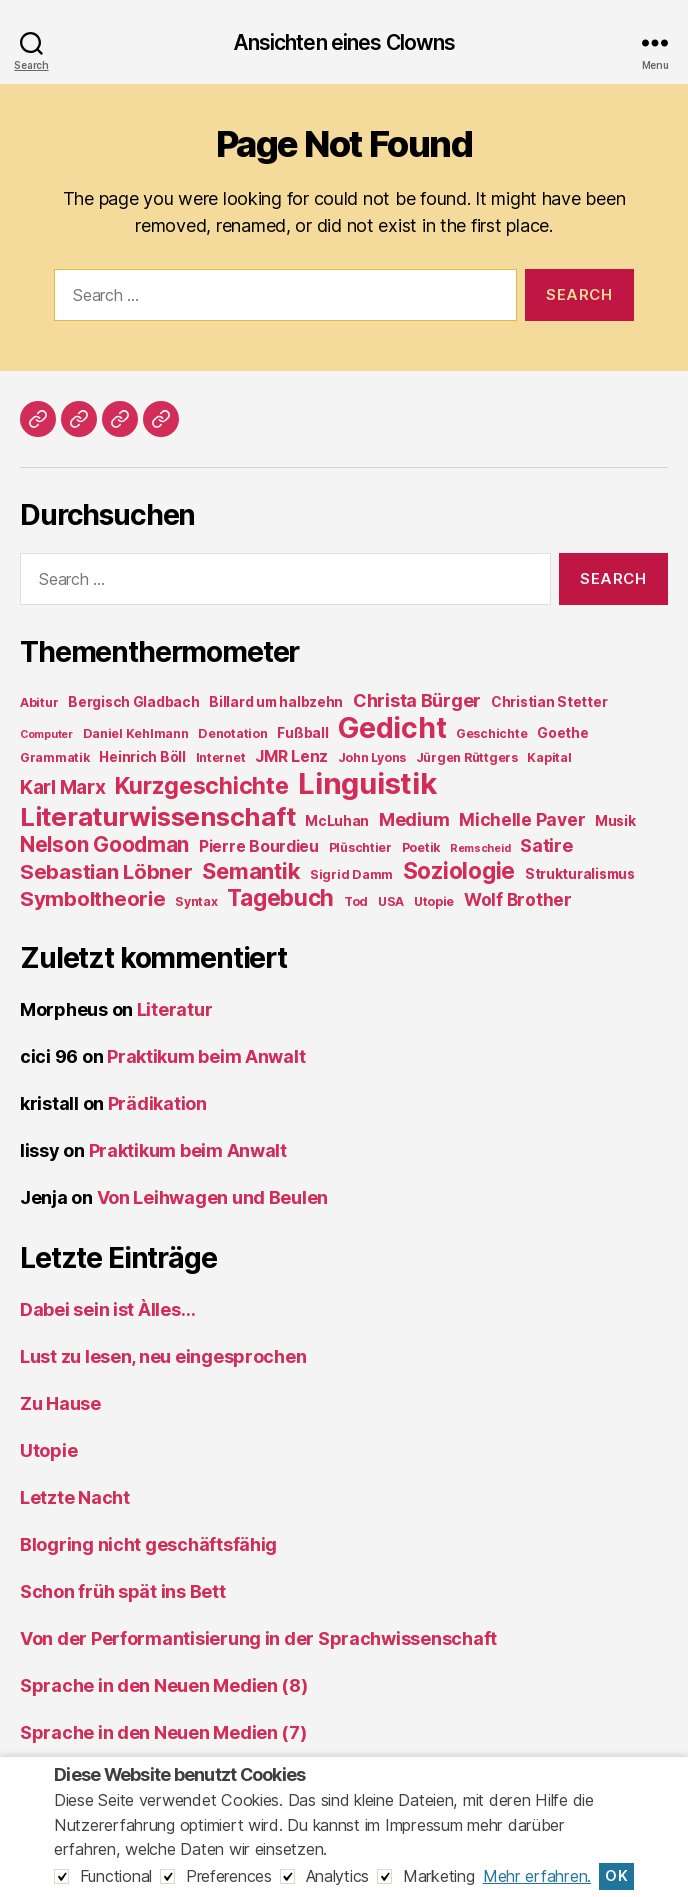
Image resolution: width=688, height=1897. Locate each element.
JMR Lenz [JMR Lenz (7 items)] (291, 756)
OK (616, 1876)
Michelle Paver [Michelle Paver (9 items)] (522, 819)
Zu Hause (60, 1403)
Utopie (48, 1450)
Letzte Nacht (75, 1497)
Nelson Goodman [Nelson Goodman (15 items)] (104, 844)
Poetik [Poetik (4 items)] (421, 847)
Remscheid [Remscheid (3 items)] (480, 848)
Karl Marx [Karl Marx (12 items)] (63, 787)
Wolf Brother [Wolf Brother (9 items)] (518, 899)
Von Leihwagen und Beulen (213, 1197)
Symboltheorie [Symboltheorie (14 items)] (93, 898)
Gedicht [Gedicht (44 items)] (392, 728)
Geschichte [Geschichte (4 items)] (491, 733)
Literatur (175, 1009)
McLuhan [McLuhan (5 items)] (337, 821)
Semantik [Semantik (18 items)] (251, 871)
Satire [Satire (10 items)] (546, 845)
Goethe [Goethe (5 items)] (562, 733)
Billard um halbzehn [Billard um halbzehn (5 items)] (276, 702)
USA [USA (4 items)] (391, 901)
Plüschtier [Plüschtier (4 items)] (360, 847)
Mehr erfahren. (537, 1876)
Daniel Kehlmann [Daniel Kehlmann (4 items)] (136, 733)
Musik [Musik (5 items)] (615, 821)
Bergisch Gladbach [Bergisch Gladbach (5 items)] (133, 702)
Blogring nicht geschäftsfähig (148, 1544)
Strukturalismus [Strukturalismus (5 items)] (580, 874)
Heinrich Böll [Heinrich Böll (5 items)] (142, 757)
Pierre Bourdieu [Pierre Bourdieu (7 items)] (259, 846)
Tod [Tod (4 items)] (356, 901)
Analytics (338, 1876)
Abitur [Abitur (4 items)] (39, 702)
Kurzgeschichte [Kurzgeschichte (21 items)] (201, 786)
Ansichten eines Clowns (344, 42)
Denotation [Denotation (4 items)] (232, 733)
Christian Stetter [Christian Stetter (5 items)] (549, 702)
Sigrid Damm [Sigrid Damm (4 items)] (351, 874)
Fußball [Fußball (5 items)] (302, 733)
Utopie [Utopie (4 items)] (434, 901)
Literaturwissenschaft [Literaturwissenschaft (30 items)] (157, 816)
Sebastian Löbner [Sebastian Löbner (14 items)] (106, 871)
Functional (116, 1876)
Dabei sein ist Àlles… (107, 1309)
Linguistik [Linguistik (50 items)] (367, 783)
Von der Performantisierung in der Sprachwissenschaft (258, 1638)
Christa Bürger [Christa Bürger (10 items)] (417, 700)
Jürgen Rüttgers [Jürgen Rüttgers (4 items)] (467, 757)
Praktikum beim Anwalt (206, 1056)
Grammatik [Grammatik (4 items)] (55, 757)
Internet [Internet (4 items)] (221, 757)
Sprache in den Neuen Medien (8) (164, 1685)
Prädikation (157, 1103)
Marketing (439, 1876)
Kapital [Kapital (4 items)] (549, 757)
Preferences (229, 1876)
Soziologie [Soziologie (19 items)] (459, 870)
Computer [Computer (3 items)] (46, 734)
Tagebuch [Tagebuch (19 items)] (280, 897)
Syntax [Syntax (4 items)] (196, 901)
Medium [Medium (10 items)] (414, 819)
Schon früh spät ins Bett (123, 1591)
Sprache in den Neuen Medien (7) (163, 1732)
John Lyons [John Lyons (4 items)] (372, 757)
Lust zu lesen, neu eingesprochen (163, 1356)
